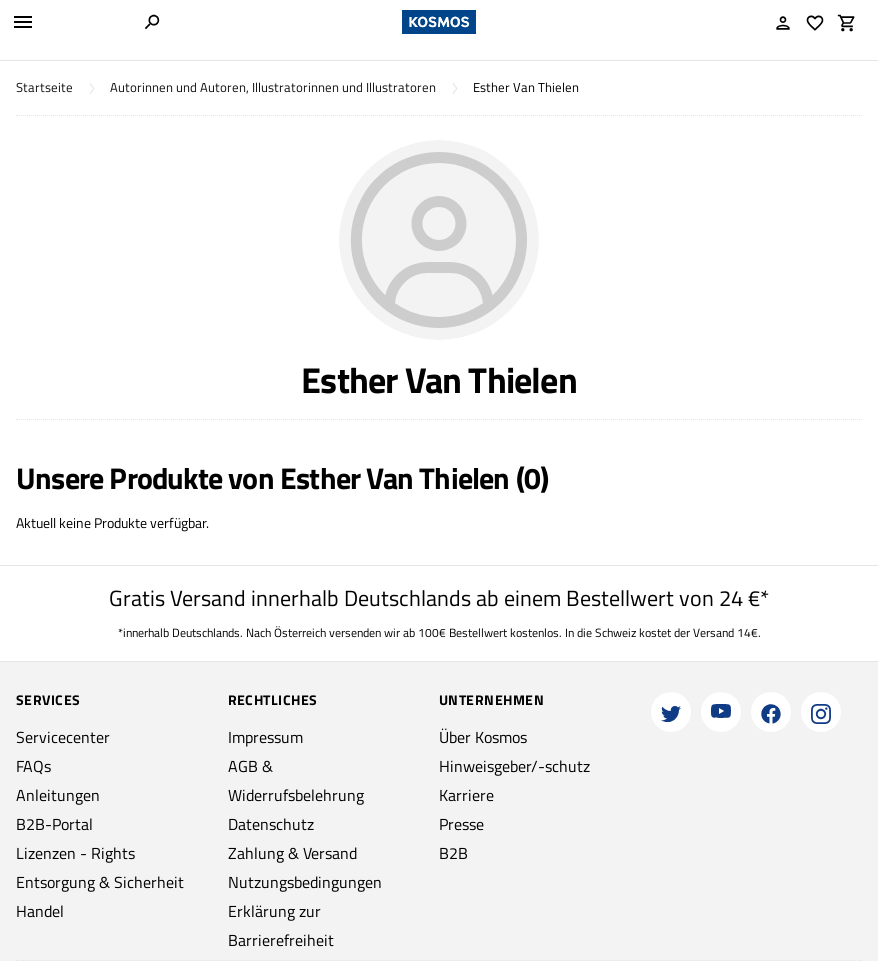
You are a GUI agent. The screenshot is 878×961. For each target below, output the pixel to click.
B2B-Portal (54, 824)
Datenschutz (271, 824)
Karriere (466, 795)
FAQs (33, 766)
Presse (461, 824)
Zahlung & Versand (292, 853)
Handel (40, 911)
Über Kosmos (483, 737)
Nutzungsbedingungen (305, 882)
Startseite (44, 87)
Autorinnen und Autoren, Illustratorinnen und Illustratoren (273, 87)
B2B (453, 853)
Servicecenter (63, 737)
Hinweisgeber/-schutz (514, 766)
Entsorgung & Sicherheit (100, 882)
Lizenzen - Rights (75, 853)
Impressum (265, 737)
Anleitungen (58, 795)
